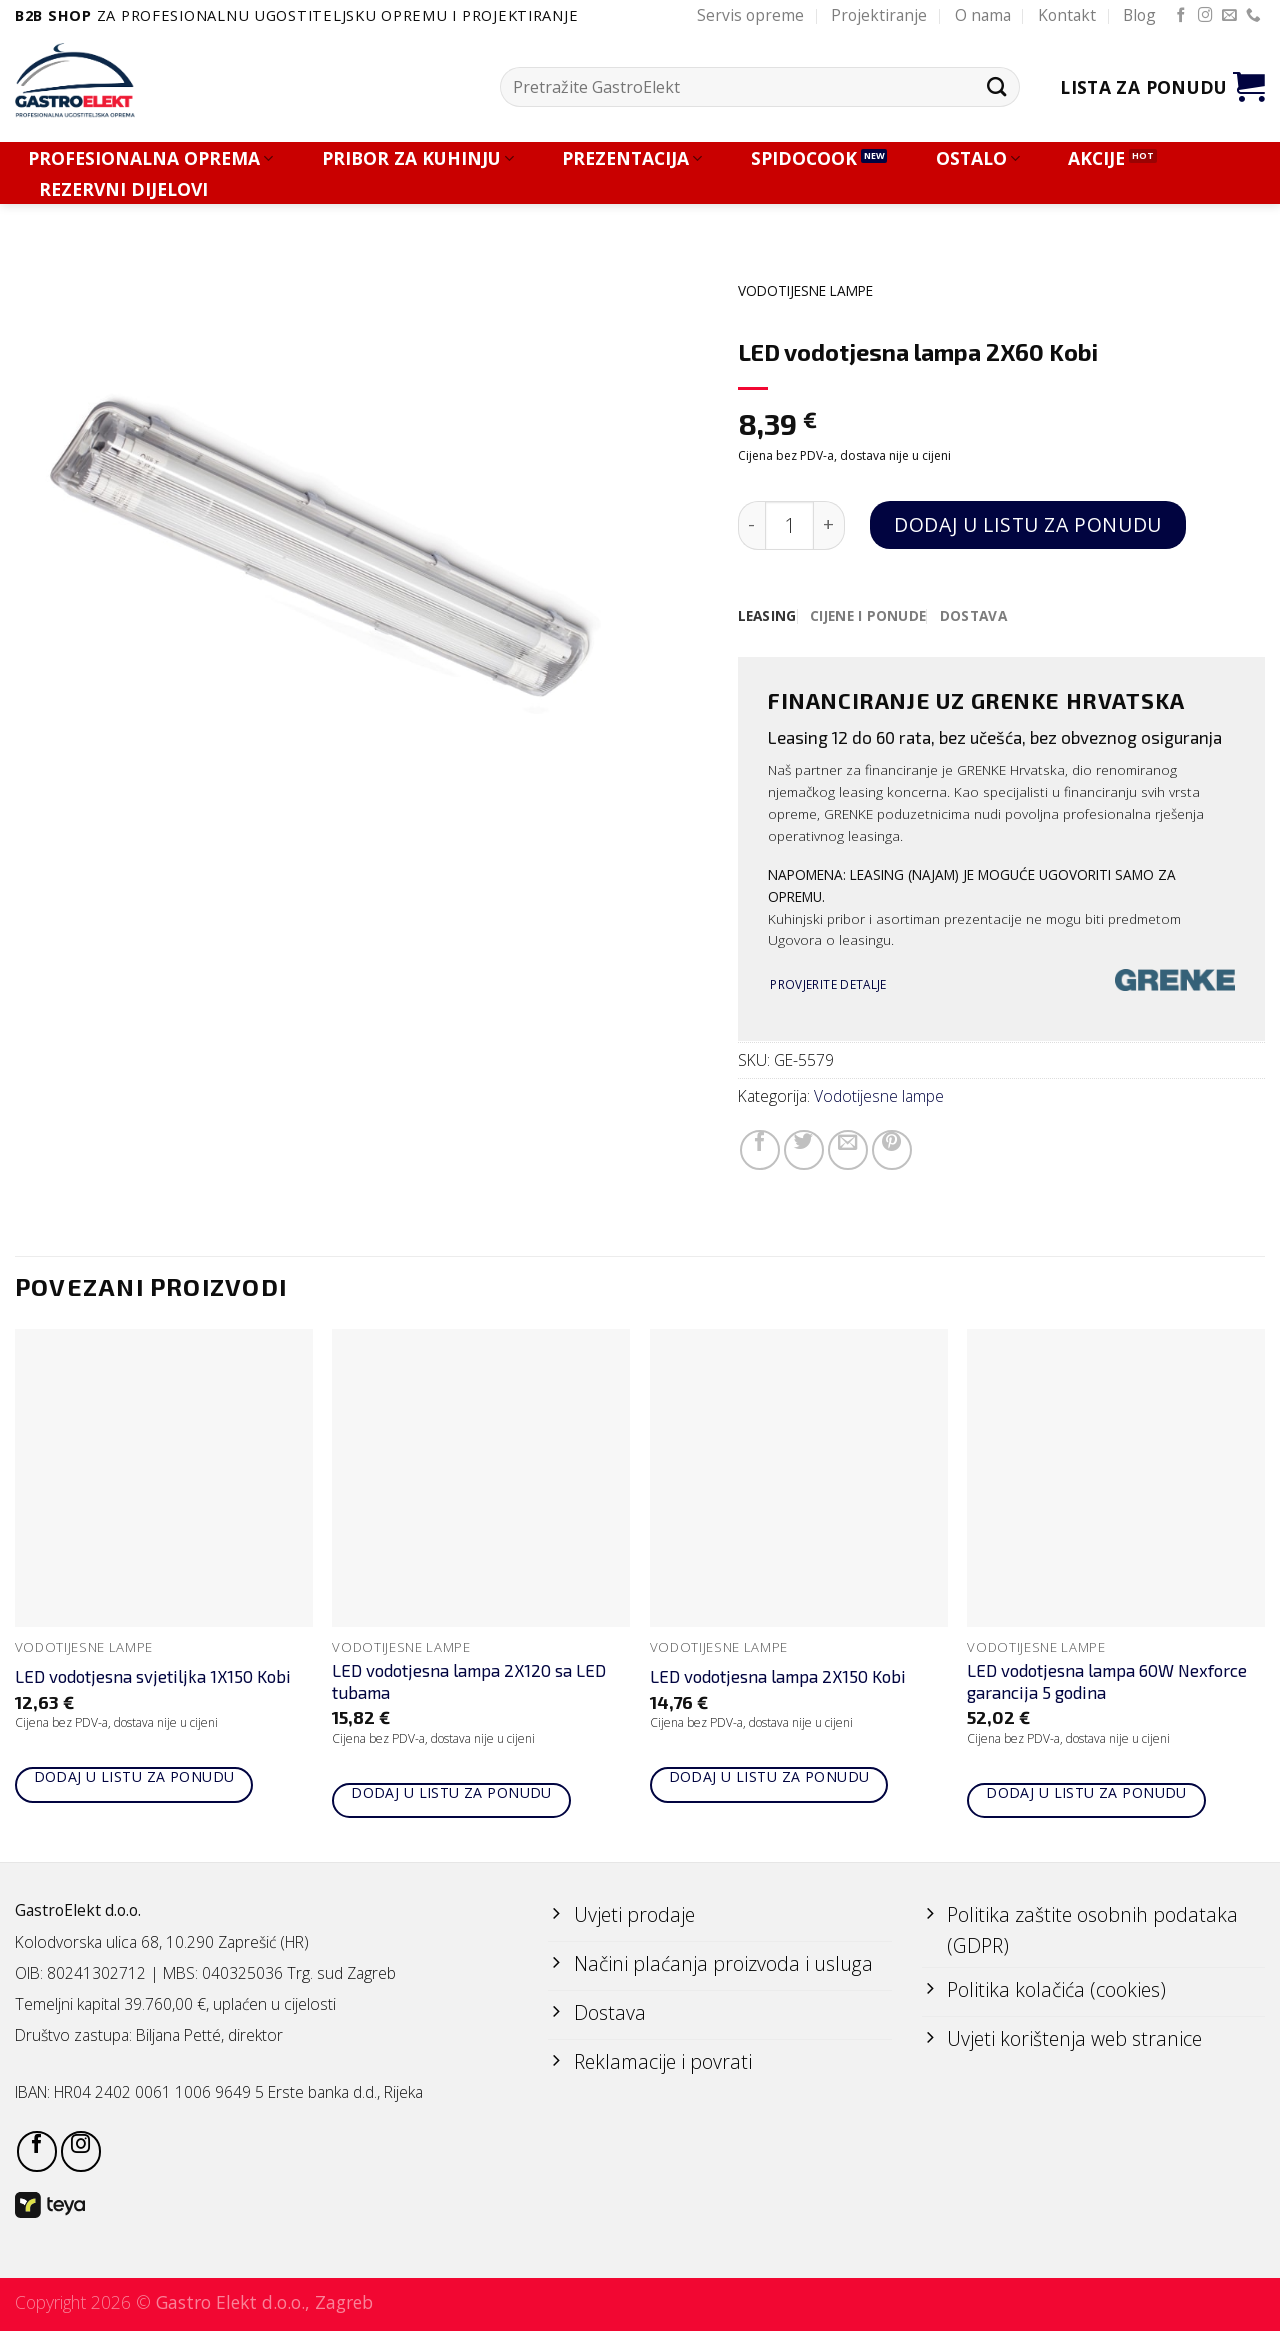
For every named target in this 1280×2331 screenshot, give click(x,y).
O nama (983, 15)
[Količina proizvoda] (789, 525)
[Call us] (1253, 16)
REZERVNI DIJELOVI (123, 189)
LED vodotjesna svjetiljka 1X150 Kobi (153, 1676)
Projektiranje (879, 15)
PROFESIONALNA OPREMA (150, 158)
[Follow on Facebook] (1181, 16)
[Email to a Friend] (848, 1150)
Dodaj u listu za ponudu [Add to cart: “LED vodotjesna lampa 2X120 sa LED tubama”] (451, 1792)
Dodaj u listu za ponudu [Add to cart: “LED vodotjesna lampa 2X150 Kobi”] (769, 1776)
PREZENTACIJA (632, 158)
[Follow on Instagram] (1205, 16)
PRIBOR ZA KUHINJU (418, 158)
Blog (1139, 15)
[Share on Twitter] (804, 1150)
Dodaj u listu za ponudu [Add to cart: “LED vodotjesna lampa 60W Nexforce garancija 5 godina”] (1086, 1792)
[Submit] (996, 86)
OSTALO (978, 158)
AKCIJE (1096, 158)
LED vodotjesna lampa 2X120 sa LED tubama (469, 1681)
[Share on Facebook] (760, 1150)
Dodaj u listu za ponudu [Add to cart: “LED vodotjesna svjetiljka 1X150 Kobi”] (134, 1776)
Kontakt (1067, 15)
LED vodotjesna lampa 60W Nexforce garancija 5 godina (1107, 1681)
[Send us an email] (1229, 16)
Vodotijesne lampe (805, 290)
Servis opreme (750, 15)
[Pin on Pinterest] (892, 1150)
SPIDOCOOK (804, 158)
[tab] (767, 616)
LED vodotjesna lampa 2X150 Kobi (778, 1676)
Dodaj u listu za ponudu (1027, 524)
